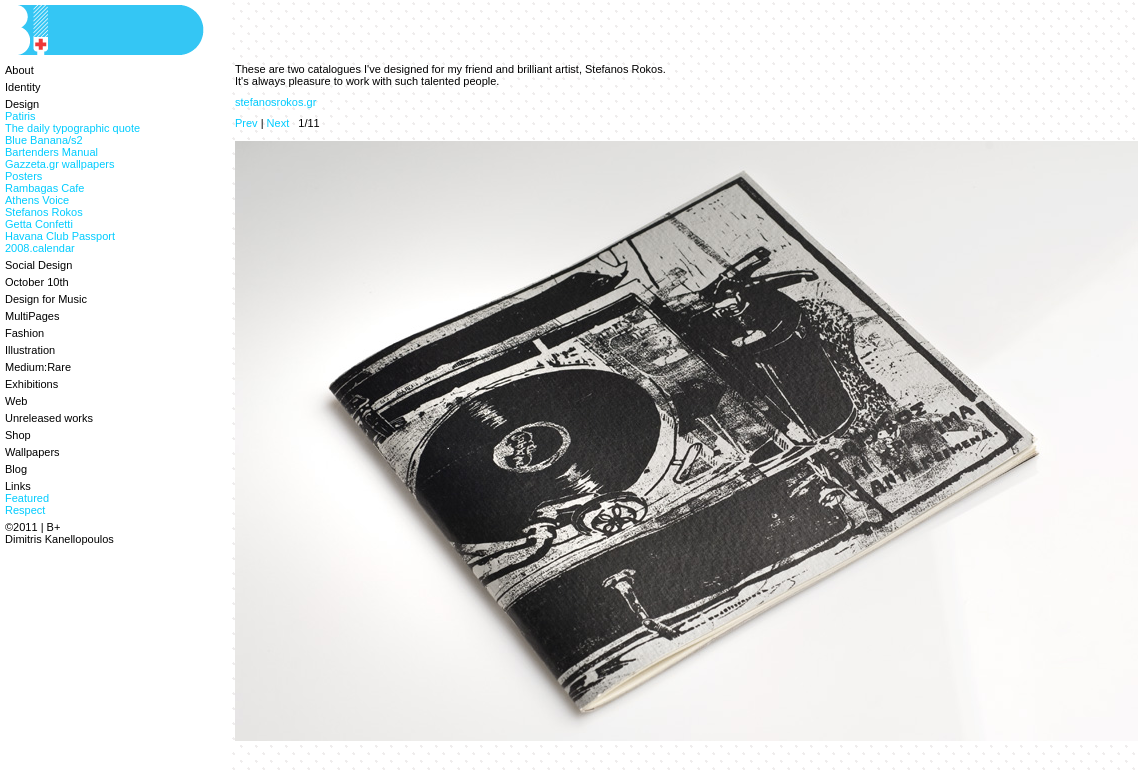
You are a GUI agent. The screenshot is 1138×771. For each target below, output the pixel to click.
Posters (23, 176)
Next (278, 123)
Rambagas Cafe (45, 188)
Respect (25, 510)
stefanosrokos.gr (275, 102)
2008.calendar (40, 248)
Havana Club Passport (60, 236)
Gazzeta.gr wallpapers (59, 164)
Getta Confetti (39, 224)
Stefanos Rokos (44, 212)
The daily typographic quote (72, 128)
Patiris (20, 116)
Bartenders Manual (51, 152)
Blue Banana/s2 (44, 140)
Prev (246, 123)
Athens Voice (37, 200)
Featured (27, 498)
